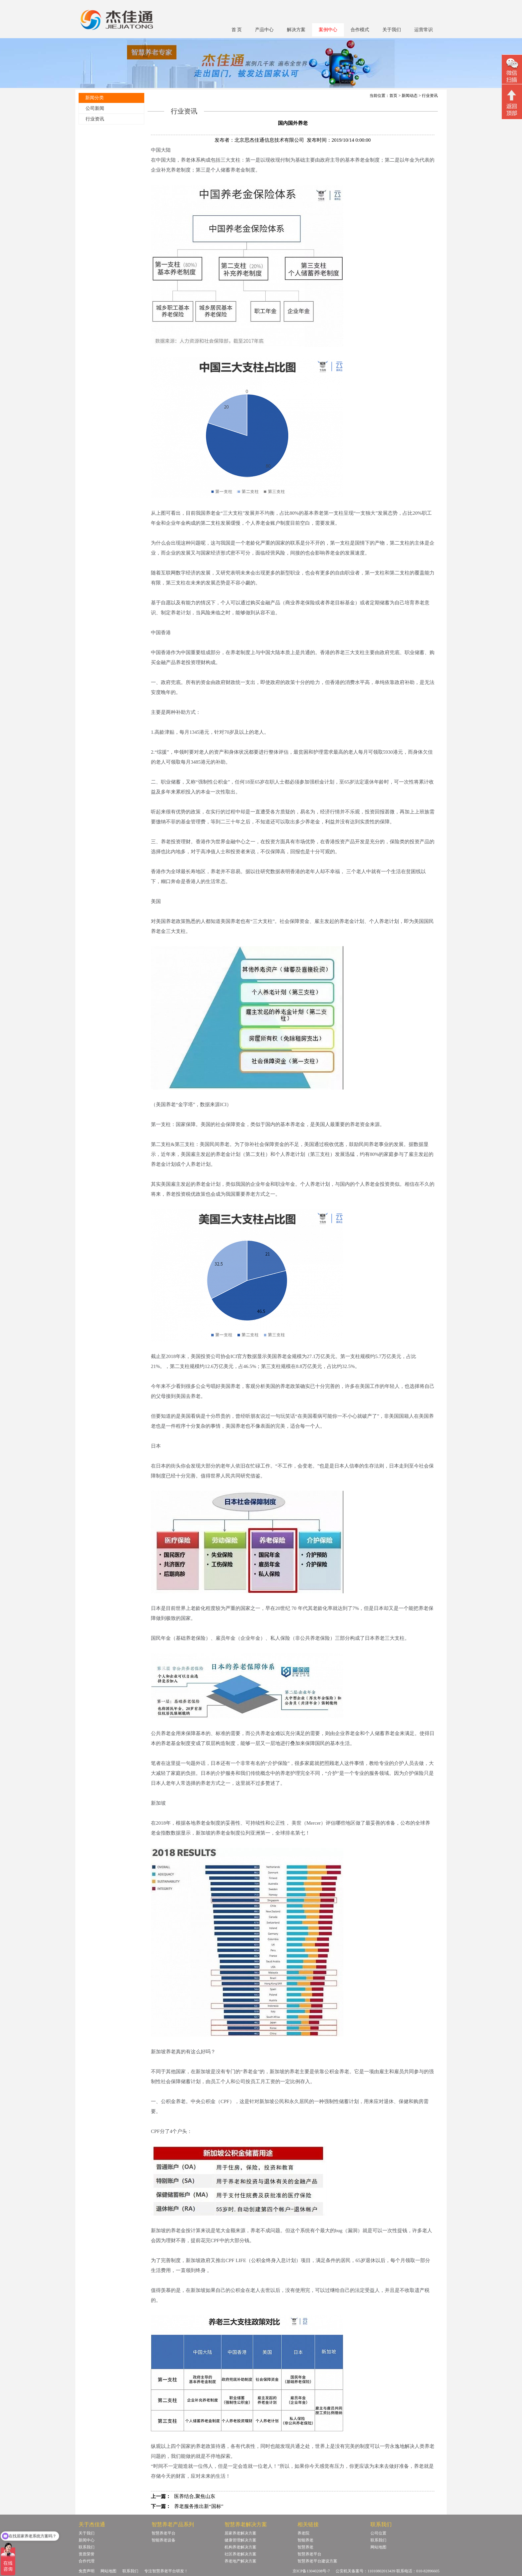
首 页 (236, 29)
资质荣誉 (87, 2554)
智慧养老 (305, 2547)
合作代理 (87, 2561)
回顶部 (512, 102)
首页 (393, 95)
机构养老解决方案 (240, 2547)
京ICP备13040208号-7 (311, 2571)
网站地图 (378, 2547)
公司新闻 (95, 108)
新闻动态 (410, 95)
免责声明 (87, 2571)
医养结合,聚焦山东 (194, 2496)
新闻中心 (87, 2540)
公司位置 (378, 2533)
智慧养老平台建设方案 (317, 2561)
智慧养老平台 (163, 2533)
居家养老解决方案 (240, 2533)
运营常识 (423, 29)
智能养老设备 (163, 2540)
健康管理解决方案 (240, 2540)
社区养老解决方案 (240, 2554)
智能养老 (305, 2540)
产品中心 (264, 29)
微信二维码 (512, 70)
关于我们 (391, 29)
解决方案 (296, 29)
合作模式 (360, 29)
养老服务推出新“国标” (198, 2506)
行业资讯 (95, 118)
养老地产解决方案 (240, 2561)
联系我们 (87, 2547)
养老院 (303, 2533)
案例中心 (328, 29)
